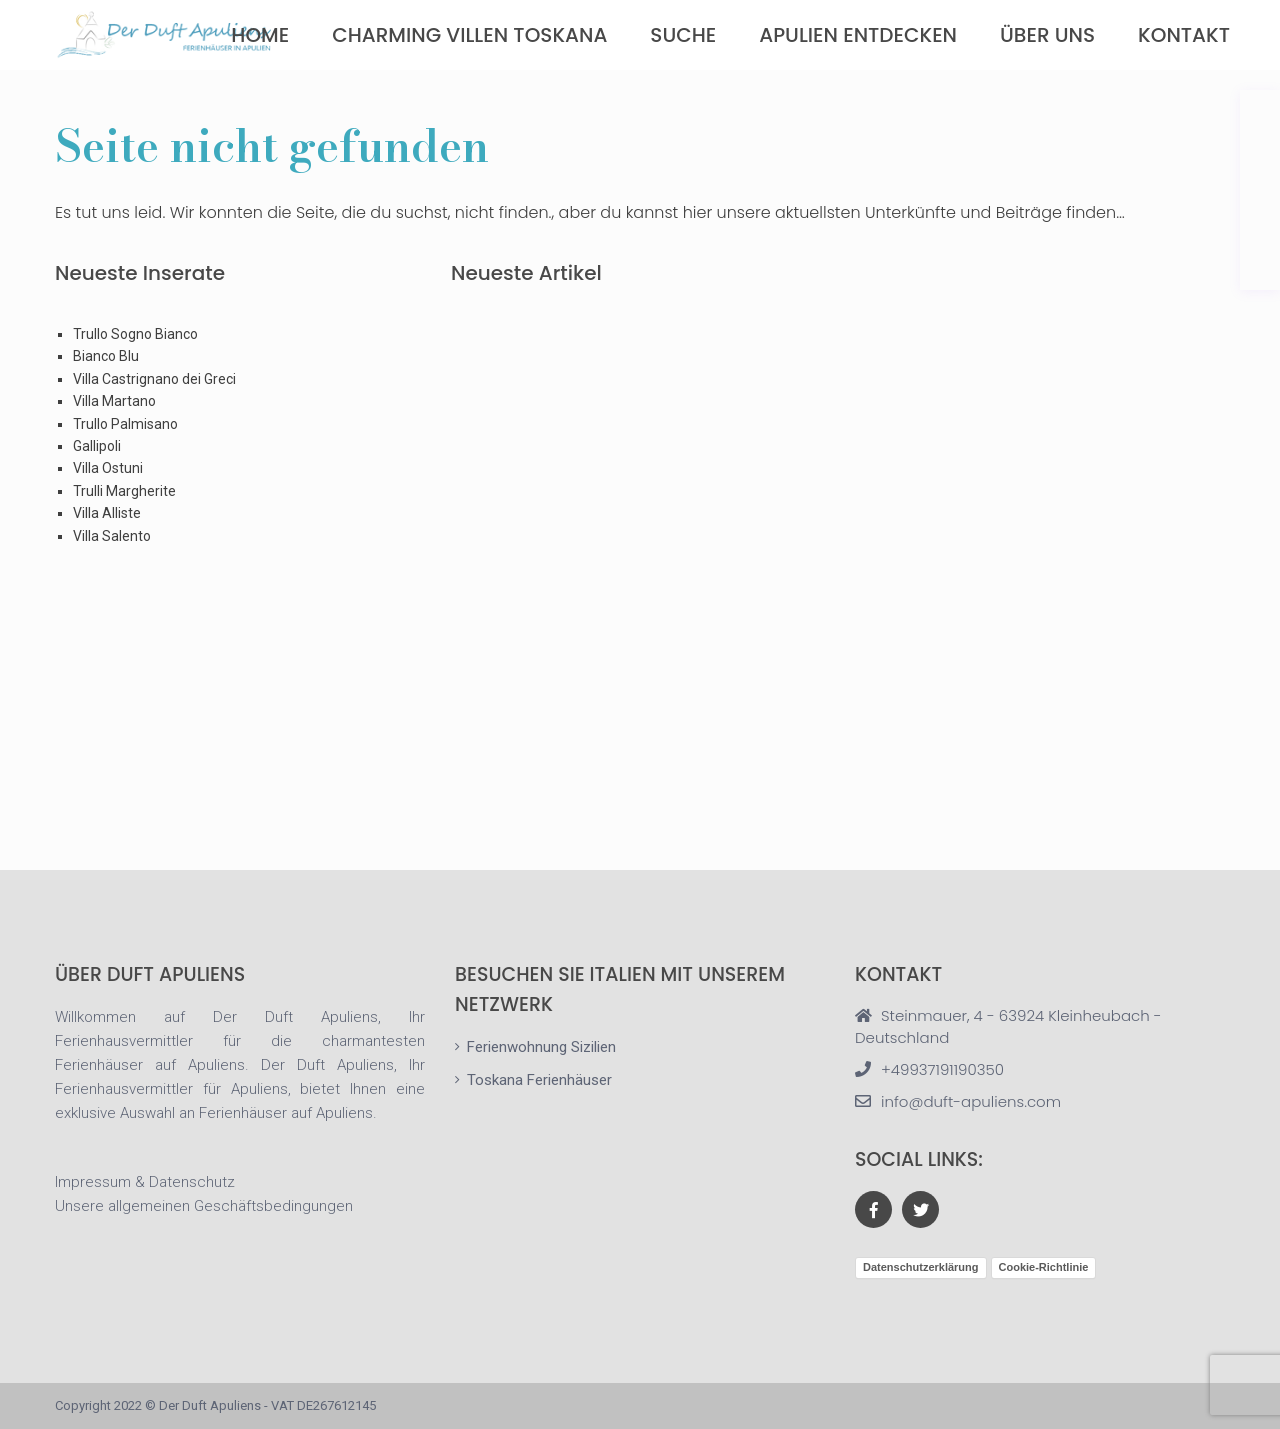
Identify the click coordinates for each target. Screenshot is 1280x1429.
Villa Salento (112, 536)
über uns (1047, 35)
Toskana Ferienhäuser (539, 1080)
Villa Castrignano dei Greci (154, 379)
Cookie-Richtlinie (1044, 1267)
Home (260, 35)
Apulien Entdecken (858, 35)
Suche (683, 35)
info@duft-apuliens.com (971, 1101)
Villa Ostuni (108, 468)
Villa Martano (114, 401)
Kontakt (1184, 35)
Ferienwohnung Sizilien (541, 1047)
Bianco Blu (106, 356)
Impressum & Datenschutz (145, 1182)
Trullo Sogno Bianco (135, 334)
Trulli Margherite (124, 491)
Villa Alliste (107, 513)
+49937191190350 (942, 1069)
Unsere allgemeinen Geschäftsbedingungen (204, 1206)
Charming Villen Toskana (469, 35)
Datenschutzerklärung (921, 1267)
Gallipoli (97, 446)
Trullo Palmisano (125, 424)
